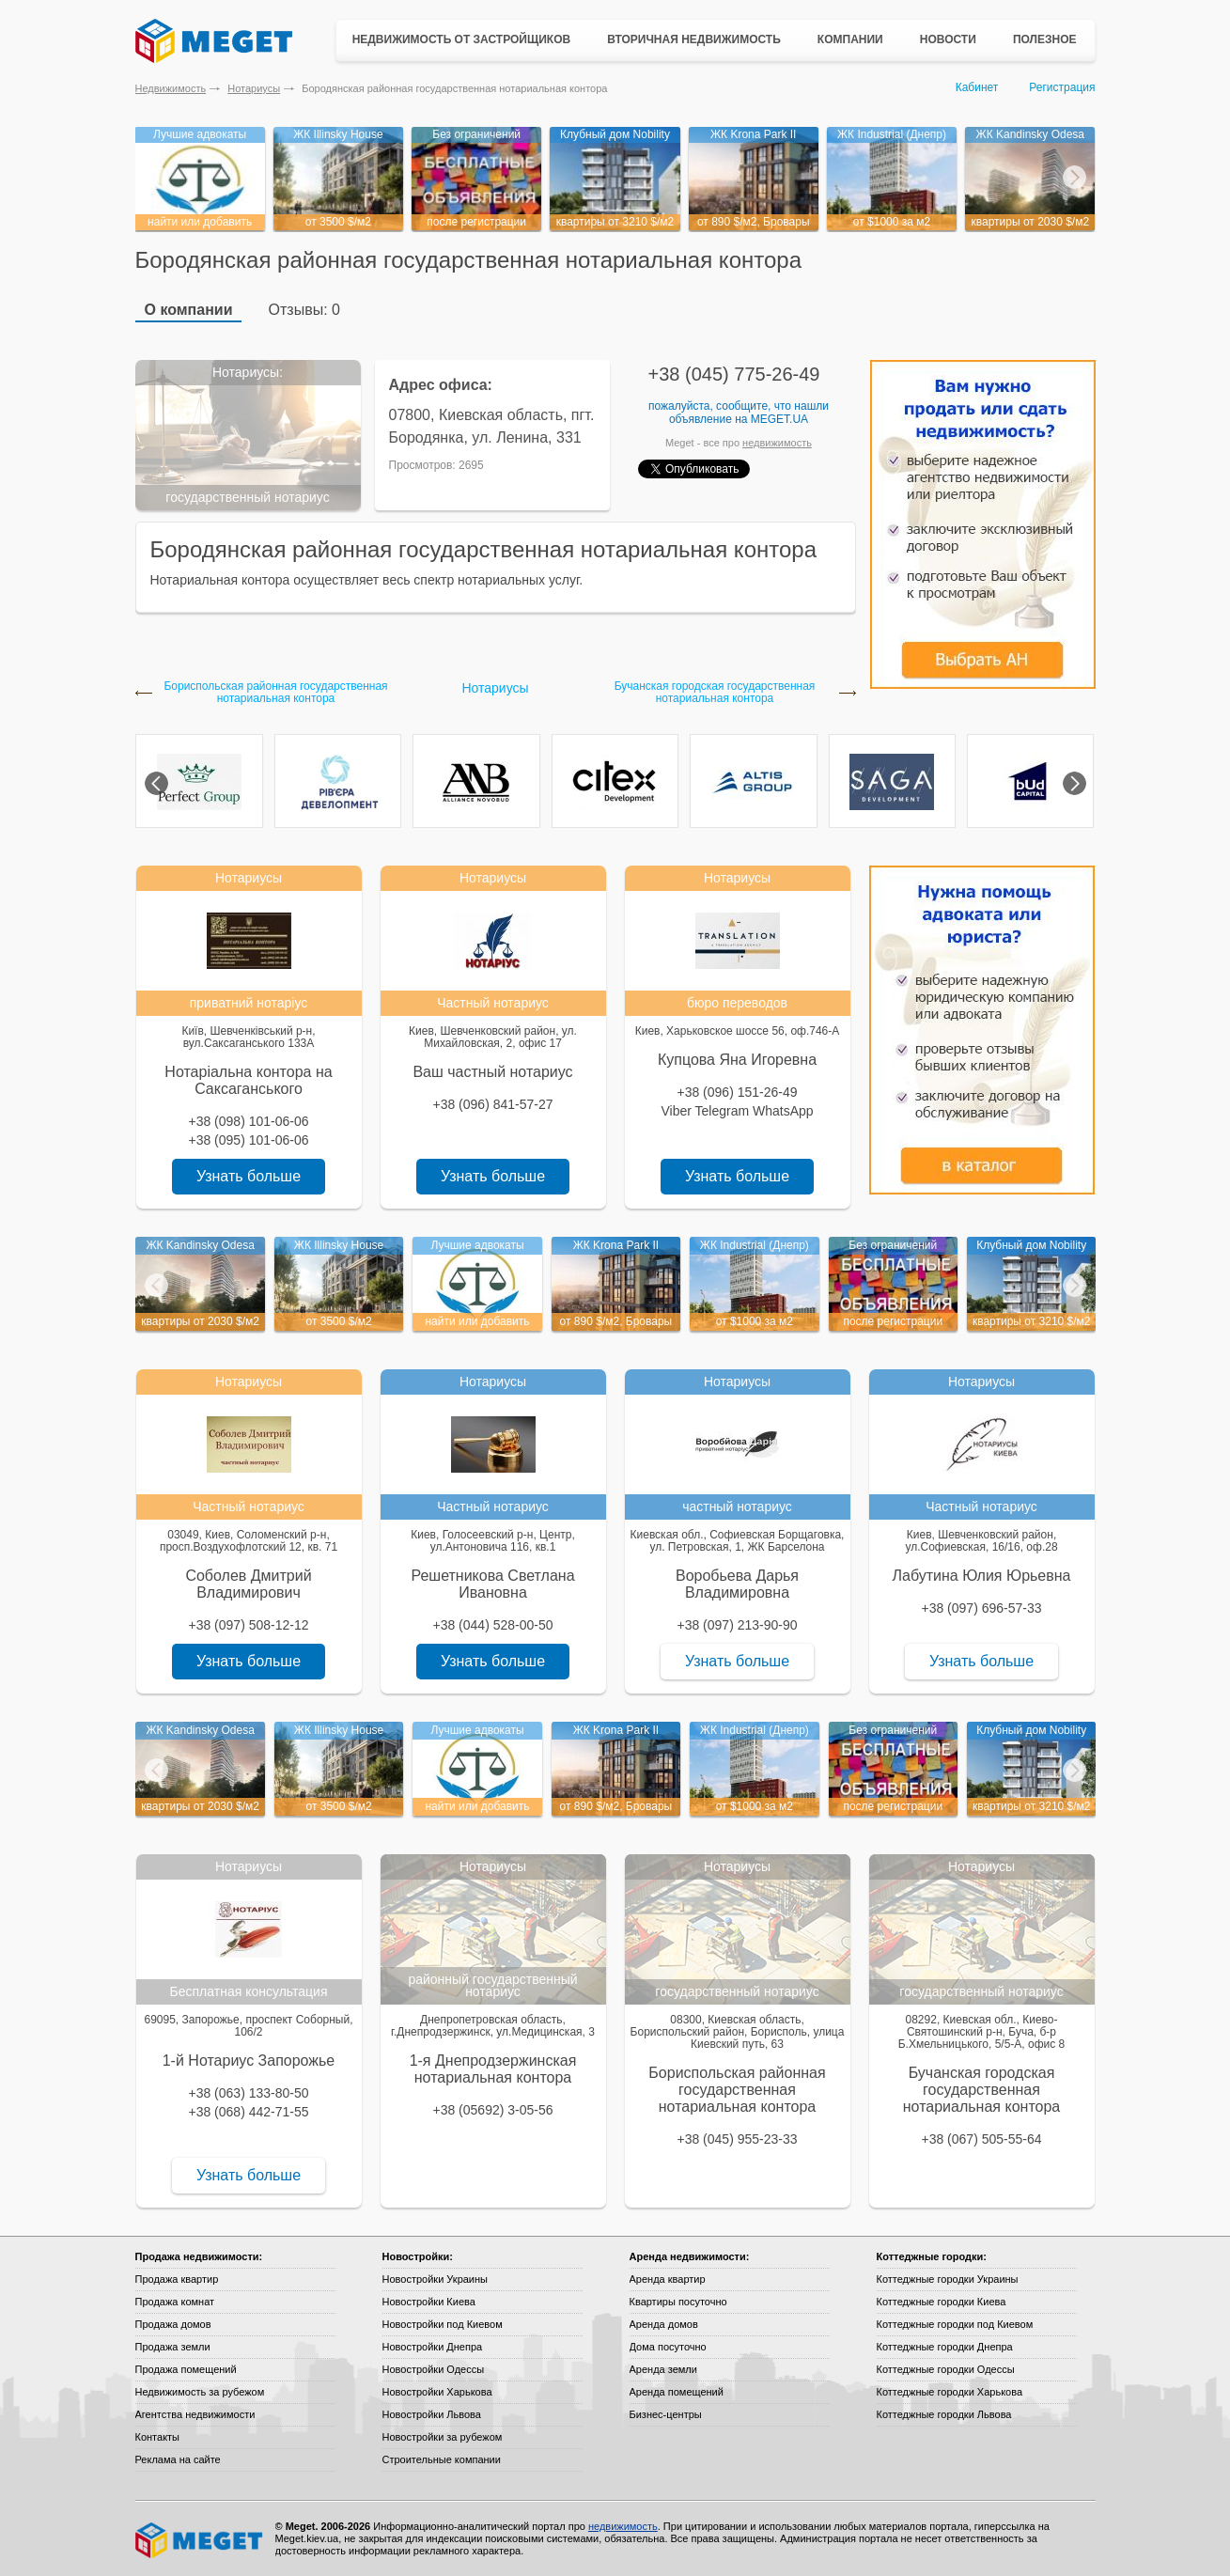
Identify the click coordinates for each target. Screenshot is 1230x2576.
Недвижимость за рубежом (200, 2391)
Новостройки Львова (431, 2414)
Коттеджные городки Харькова (950, 2391)
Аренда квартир (668, 2279)
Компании (850, 39)
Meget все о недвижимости (200, 2540)
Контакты (157, 2437)
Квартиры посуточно (678, 2301)
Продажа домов (173, 2324)
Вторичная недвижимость (694, 39)
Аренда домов (664, 2324)
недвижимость (777, 442)
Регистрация (1062, 87)
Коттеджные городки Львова (944, 2414)
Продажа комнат (175, 2301)
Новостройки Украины (435, 2279)
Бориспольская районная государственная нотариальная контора (275, 692)
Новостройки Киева (428, 2301)
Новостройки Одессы (433, 2369)
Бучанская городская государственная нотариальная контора (715, 692)
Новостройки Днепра (432, 2346)
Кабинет (977, 87)
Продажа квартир (177, 2279)
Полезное (1045, 39)
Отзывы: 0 (304, 310)
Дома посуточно (668, 2346)
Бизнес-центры (666, 2414)
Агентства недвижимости (195, 2414)
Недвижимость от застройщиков (461, 39)
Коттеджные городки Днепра (945, 2346)
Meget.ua (779, 419)
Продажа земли (172, 2346)
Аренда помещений (677, 2391)
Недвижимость (171, 88)
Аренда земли (663, 2369)
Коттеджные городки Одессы (946, 2369)
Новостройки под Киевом (442, 2324)
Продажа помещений (186, 2369)
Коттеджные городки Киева (941, 2301)
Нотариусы (253, 88)
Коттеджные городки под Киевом (955, 2324)
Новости (948, 39)
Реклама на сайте (178, 2459)
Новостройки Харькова (437, 2391)
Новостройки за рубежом (442, 2437)
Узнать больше (248, 1176)
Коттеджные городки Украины (948, 2279)
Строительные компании (441, 2459)
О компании (189, 310)
